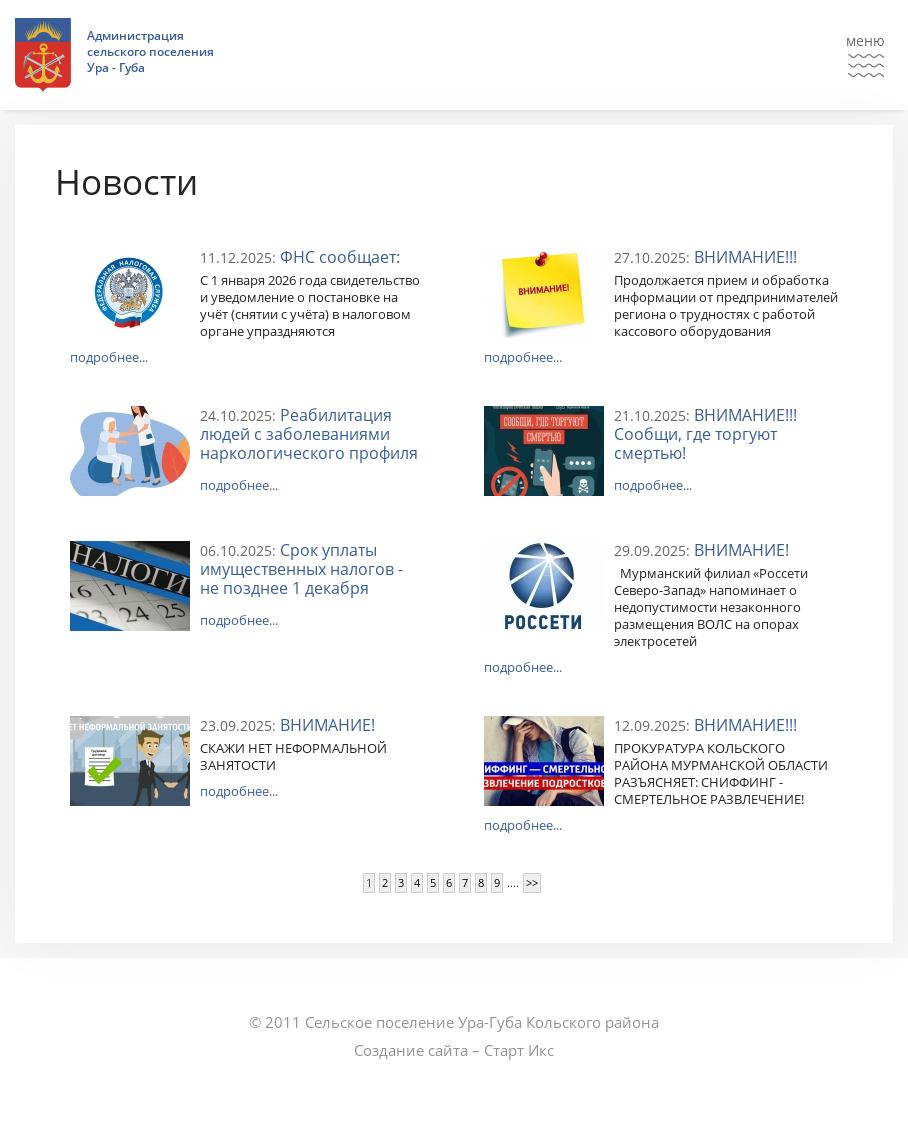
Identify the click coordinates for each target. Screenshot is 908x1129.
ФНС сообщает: (340, 257)
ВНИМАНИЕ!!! (745, 257)
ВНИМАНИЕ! (741, 550)
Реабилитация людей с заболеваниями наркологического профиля (309, 434)
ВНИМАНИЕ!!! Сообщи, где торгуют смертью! (705, 434)
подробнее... (109, 357)
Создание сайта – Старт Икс (454, 1050)
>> (532, 882)
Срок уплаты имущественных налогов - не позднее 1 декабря (301, 569)
